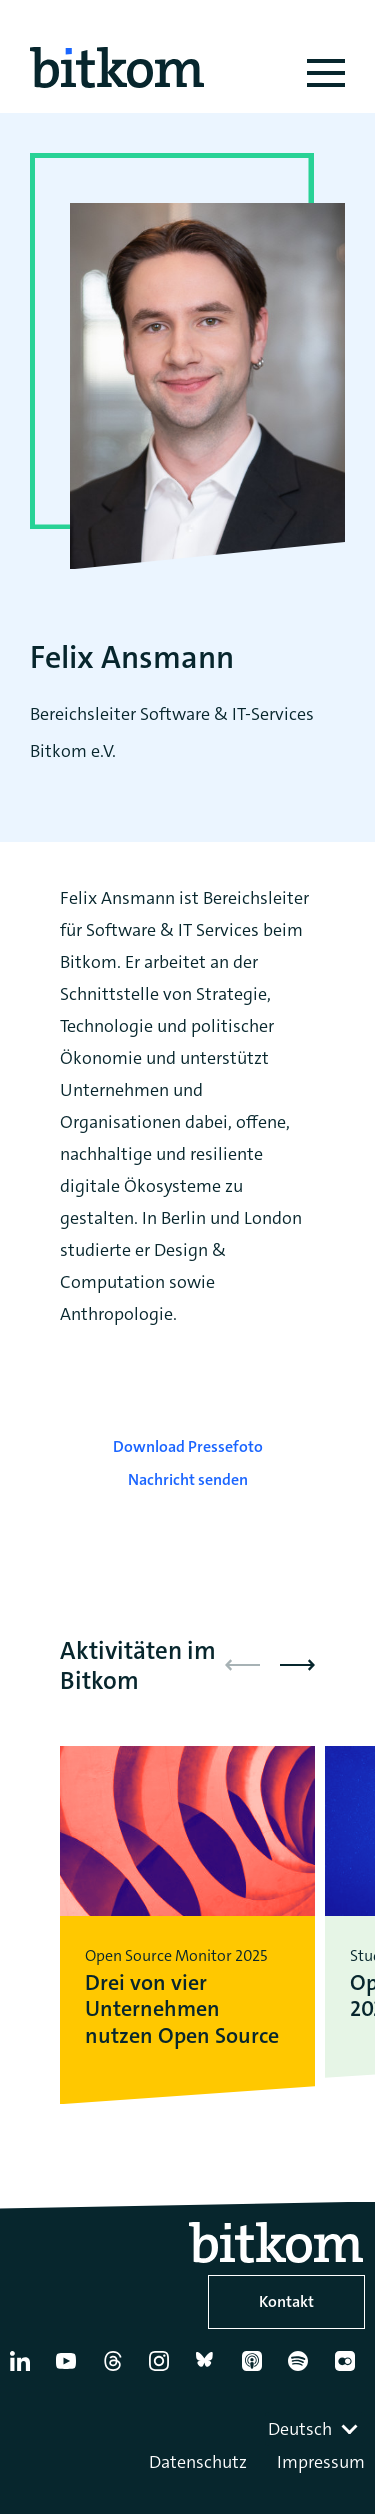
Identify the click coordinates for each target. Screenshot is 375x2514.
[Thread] (117, 2369)
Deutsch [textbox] (300, 2429)
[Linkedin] (24, 2369)
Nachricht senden (188, 1479)
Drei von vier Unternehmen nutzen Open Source (182, 2009)
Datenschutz (198, 2462)
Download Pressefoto (188, 1446)
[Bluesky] (210, 2369)
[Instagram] (163, 2369)
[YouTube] (70, 2369)
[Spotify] (302, 2369)
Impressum (321, 2462)
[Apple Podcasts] (256, 2369)
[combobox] (315, 2429)
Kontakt (286, 2301)
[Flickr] (349, 2369)
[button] (297, 1665)
